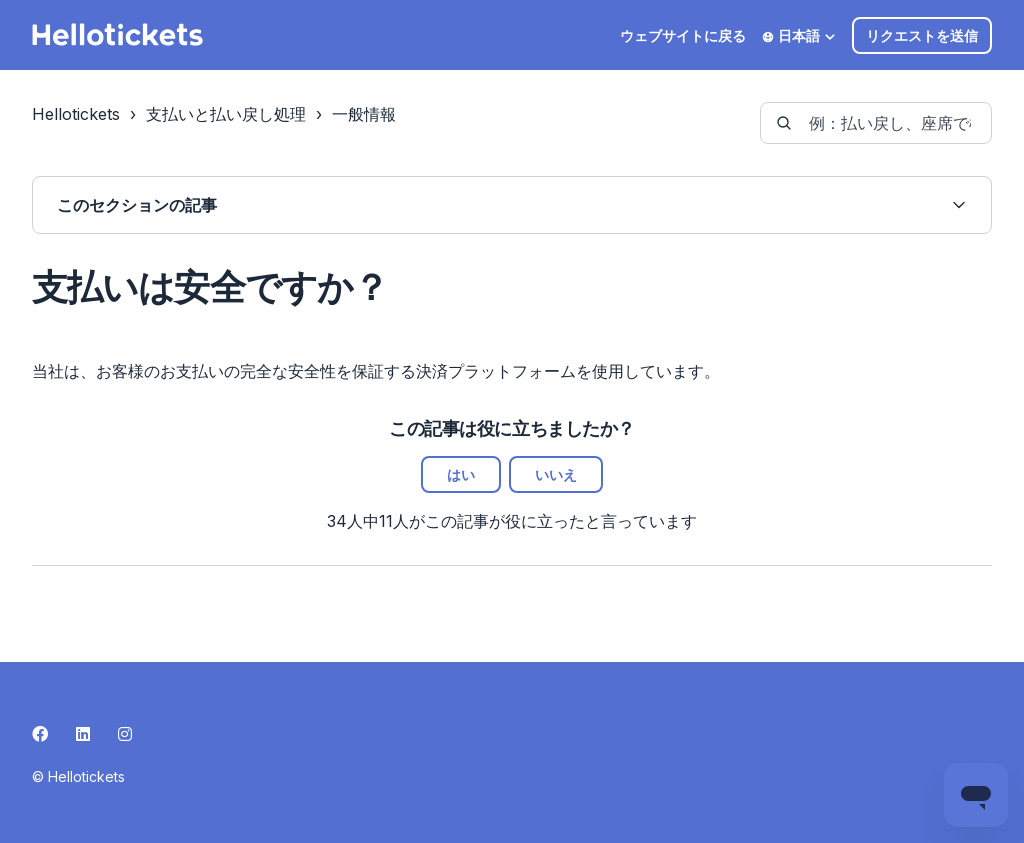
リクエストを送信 (922, 35)
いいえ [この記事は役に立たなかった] (556, 474)
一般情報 (364, 114)
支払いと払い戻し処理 (226, 114)
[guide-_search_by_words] (876, 123)
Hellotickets (76, 114)
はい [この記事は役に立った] (461, 474)
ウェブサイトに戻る (683, 35)
